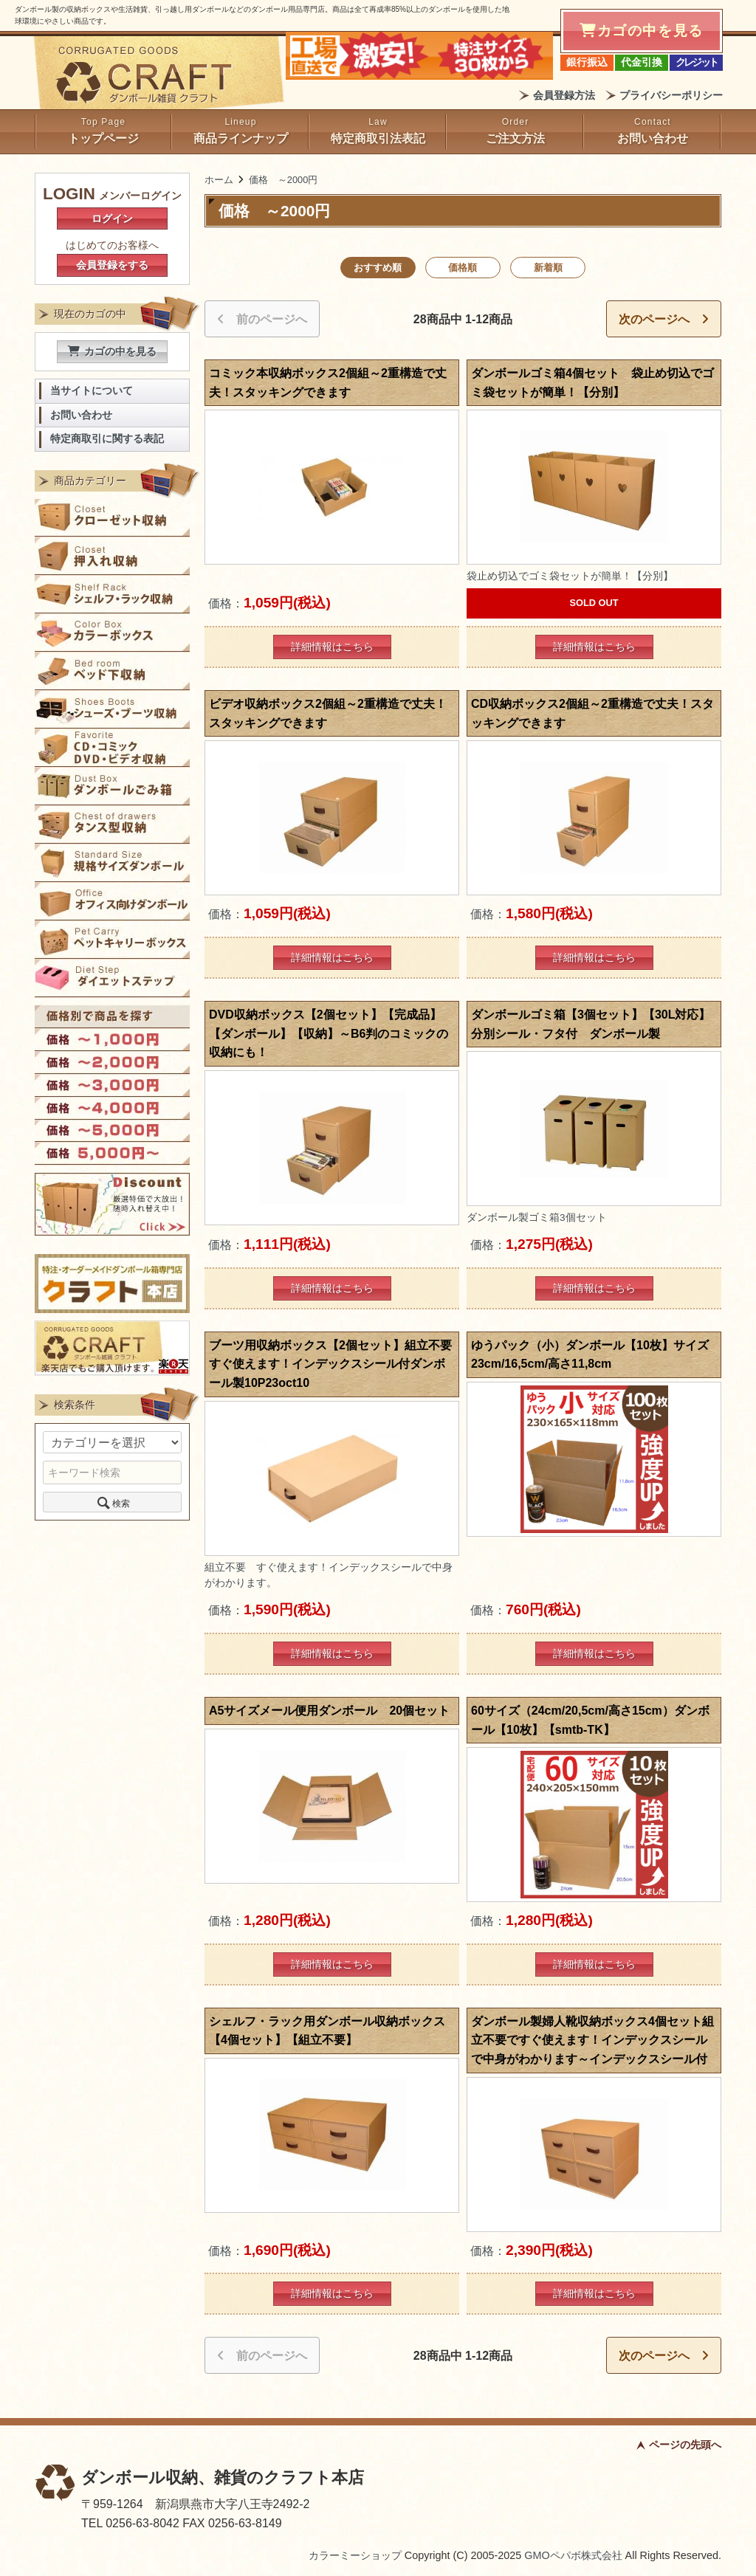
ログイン (112, 218)
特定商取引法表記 (378, 138)
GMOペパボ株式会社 (573, 2555)
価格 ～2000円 (283, 179)
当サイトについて (91, 390)
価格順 (462, 267)
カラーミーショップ (355, 2555)
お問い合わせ (652, 138)
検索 (112, 1502)
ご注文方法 (515, 138)
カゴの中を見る (112, 351)
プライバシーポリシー (671, 95)
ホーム (219, 179)
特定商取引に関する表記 (107, 438)
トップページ (103, 138)
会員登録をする (112, 265)
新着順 (548, 267)
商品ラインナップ (240, 138)
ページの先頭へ (685, 2445)
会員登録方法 (564, 95)
